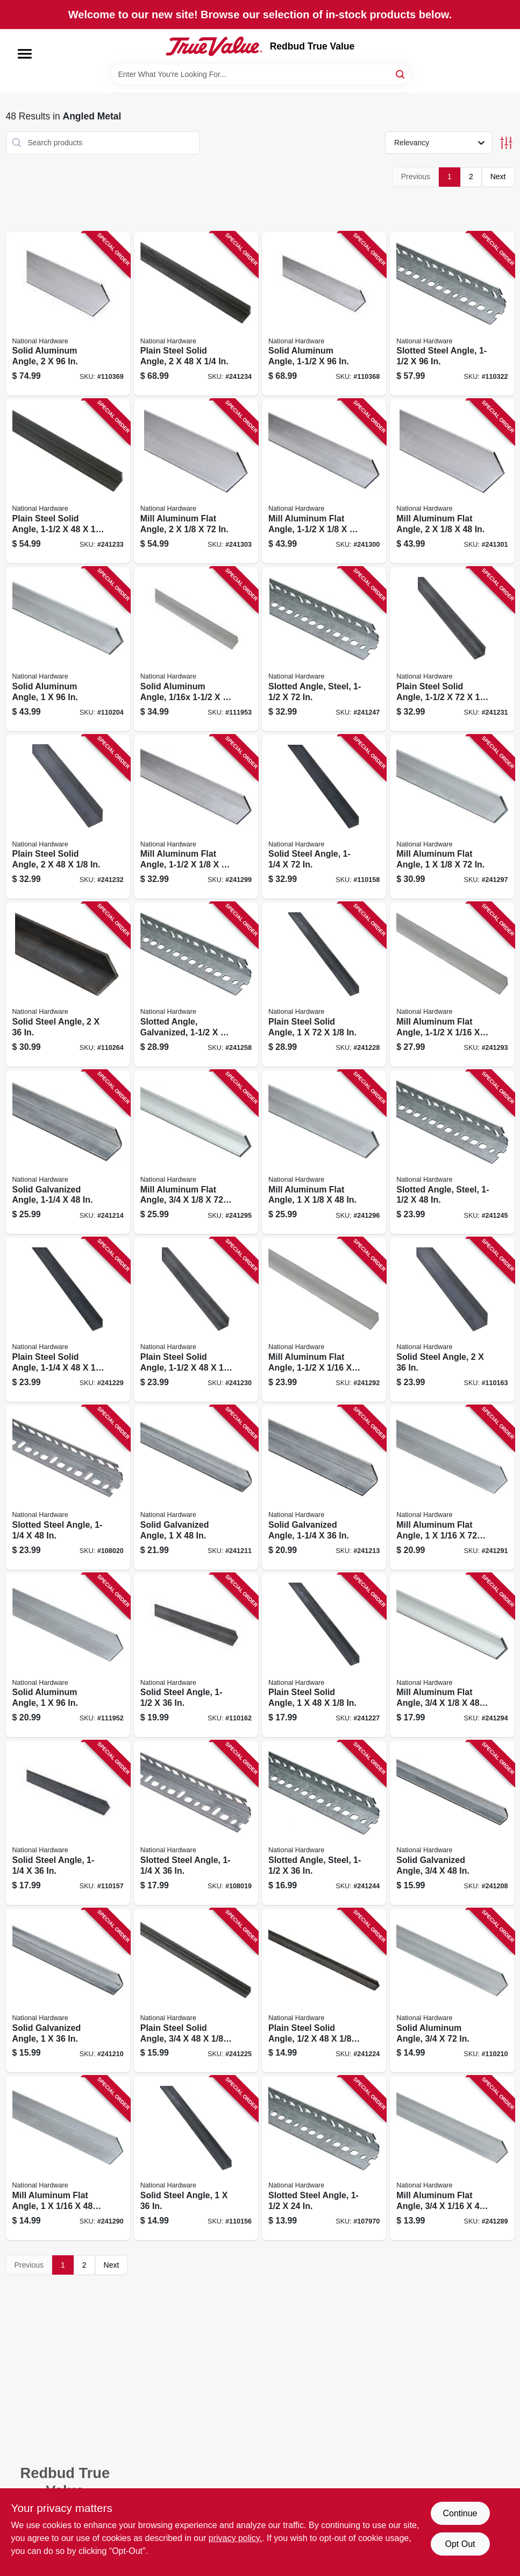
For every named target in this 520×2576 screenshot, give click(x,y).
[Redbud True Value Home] (214, 46)
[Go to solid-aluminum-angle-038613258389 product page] (324, 314)
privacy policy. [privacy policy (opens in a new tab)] (235, 2538)
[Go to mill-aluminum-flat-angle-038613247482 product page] (196, 481)
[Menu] (25, 54)
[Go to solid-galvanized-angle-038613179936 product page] (196, 1488)
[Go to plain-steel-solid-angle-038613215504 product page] (196, 314)
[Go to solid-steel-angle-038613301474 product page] (196, 2158)
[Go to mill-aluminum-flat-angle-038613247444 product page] (196, 817)
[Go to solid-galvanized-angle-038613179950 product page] (324, 1488)
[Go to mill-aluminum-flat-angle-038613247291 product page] (452, 2158)
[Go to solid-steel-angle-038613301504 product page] (196, 1655)
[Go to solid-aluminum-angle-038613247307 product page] (452, 1991)
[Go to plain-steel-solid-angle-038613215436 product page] (324, 1655)
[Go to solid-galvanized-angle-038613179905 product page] (452, 1823)
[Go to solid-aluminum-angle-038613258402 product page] (68, 314)
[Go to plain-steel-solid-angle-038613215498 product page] (68, 481)
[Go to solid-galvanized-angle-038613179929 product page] (68, 1991)
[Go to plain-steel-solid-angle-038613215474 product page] (452, 649)
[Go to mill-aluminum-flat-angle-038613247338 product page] (452, 1488)
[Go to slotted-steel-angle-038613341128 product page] (196, 1823)
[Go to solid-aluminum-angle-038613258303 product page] (68, 1655)
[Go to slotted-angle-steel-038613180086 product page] (452, 1152)
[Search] (401, 73)
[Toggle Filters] (506, 143)
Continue (460, 2513)
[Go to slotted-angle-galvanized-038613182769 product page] (196, 984)
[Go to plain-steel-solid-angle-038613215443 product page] (324, 984)
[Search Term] (260, 74)
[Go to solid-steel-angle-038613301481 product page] (68, 1823)
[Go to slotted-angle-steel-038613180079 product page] (324, 1823)
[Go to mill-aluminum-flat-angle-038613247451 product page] (324, 481)
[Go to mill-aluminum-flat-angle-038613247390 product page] (196, 1152)
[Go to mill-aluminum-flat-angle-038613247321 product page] (68, 2158)
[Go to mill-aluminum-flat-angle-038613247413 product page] (324, 1152)
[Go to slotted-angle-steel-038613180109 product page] (324, 649)
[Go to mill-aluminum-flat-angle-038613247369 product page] (452, 984)
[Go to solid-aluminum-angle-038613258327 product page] (196, 649)
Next (498, 176)
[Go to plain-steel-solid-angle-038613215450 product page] (68, 1320)
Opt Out (460, 2544)
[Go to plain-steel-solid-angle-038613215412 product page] (196, 1991)
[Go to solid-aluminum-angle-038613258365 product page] (68, 649)
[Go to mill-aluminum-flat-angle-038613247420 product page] (452, 817)
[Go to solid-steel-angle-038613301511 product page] (452, 1320)
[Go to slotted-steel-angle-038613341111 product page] (452, 314)
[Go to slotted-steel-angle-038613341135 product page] (68, 1488)
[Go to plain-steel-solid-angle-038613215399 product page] (324, 1991)
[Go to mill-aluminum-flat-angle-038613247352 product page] (324, 1320)
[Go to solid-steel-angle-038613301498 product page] (324, 817)
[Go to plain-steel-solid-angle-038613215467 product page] (196, 1320)
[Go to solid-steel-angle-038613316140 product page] (68, 984)
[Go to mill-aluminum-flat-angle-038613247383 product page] (452, 1655)
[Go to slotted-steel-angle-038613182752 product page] (324, 2158)
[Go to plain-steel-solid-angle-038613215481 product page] (68, 817)
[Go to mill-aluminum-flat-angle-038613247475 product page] (452, 481)
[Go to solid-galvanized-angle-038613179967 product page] (68, 1152)
